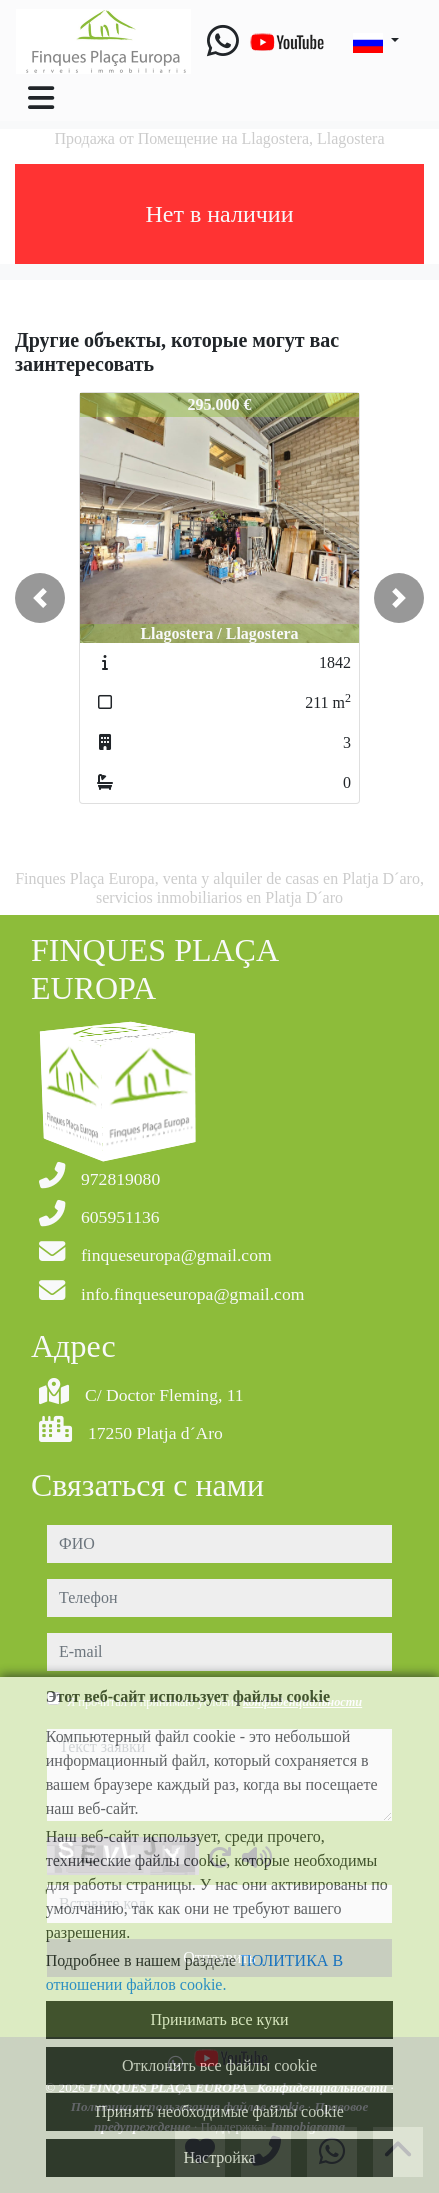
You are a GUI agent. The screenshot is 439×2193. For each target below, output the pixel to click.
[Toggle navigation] (41, 98)
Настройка (219, 2157)
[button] (40, 598)
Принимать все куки (220, 2019)
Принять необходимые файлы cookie (219, 2111)
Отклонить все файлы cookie (219, 2065)
